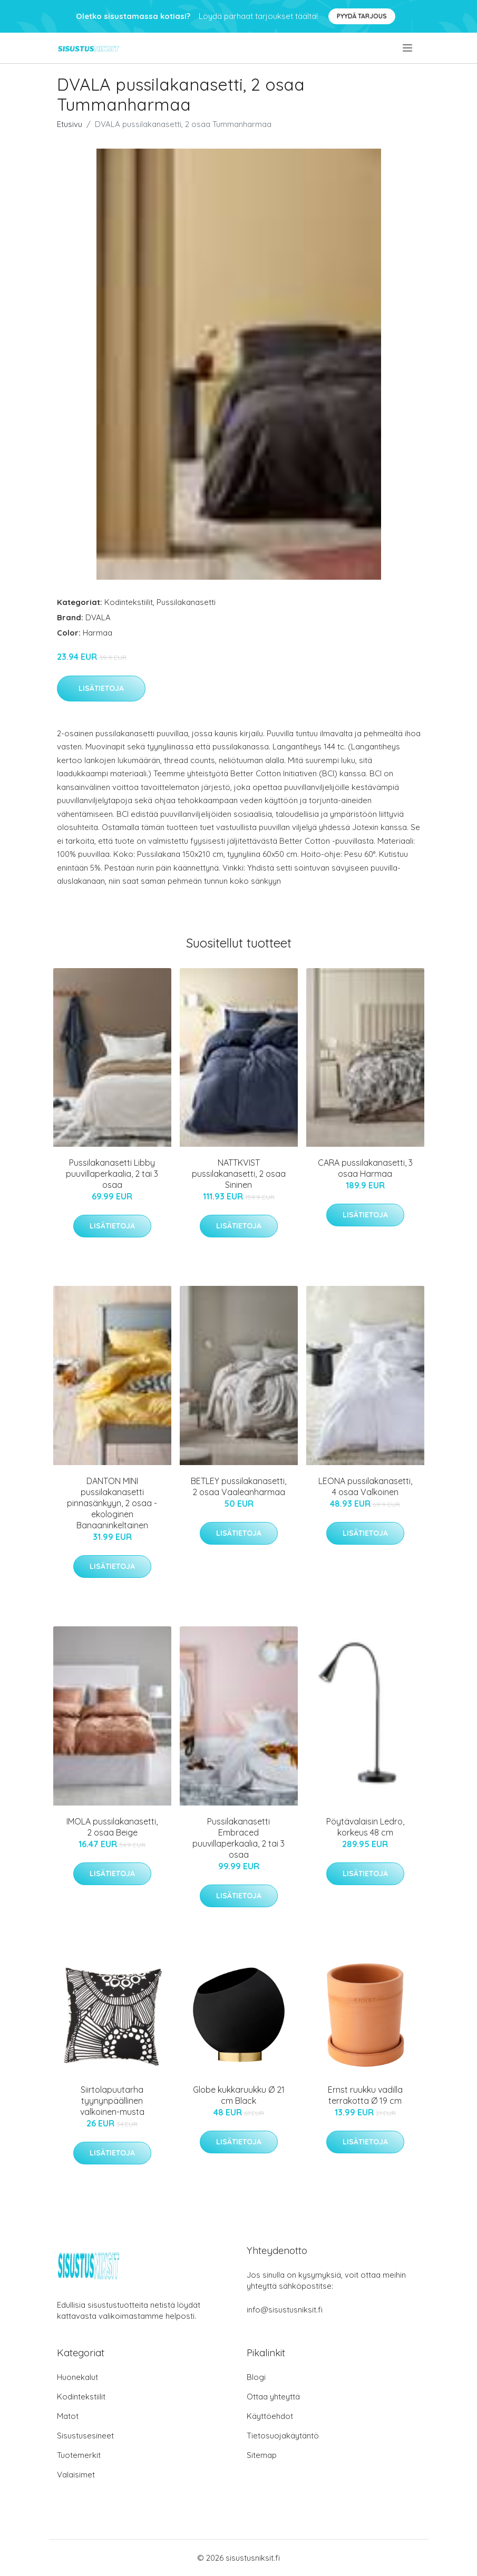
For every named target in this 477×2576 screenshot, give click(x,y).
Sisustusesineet (85, 2436)
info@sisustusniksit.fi (285, 2310)
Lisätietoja (101, 688)
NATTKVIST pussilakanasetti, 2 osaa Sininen (239, 1173)
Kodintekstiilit (128, 602)
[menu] (408, 48)
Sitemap (262, 2455)
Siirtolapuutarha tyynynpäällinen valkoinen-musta (112, 2100)
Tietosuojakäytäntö (283, 2436)
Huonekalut (77, 2377)
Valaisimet (76, 2475)
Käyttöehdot (270, 2416)
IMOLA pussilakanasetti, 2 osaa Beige (112, 1827)
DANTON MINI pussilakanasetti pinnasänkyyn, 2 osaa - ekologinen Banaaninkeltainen (112, 1503)
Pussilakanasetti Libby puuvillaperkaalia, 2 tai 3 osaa (112, 1173)
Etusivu (69, 124)
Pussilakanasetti (186, 602)
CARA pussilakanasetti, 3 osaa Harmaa (365, 1168)
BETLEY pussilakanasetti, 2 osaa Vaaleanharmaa (238, 1486)
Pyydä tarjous (362, 16)
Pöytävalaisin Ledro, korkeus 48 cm (365, 1827)
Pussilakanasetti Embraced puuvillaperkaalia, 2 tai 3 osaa (238, 1838)
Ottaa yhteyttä (273, 2397)
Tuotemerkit (79, 2455)
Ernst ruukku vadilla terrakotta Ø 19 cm (365, 2095)
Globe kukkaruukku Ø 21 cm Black (239, 2095)
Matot (68, 2416)
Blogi (256, 2377)
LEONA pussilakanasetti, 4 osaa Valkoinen (365, 1486)
